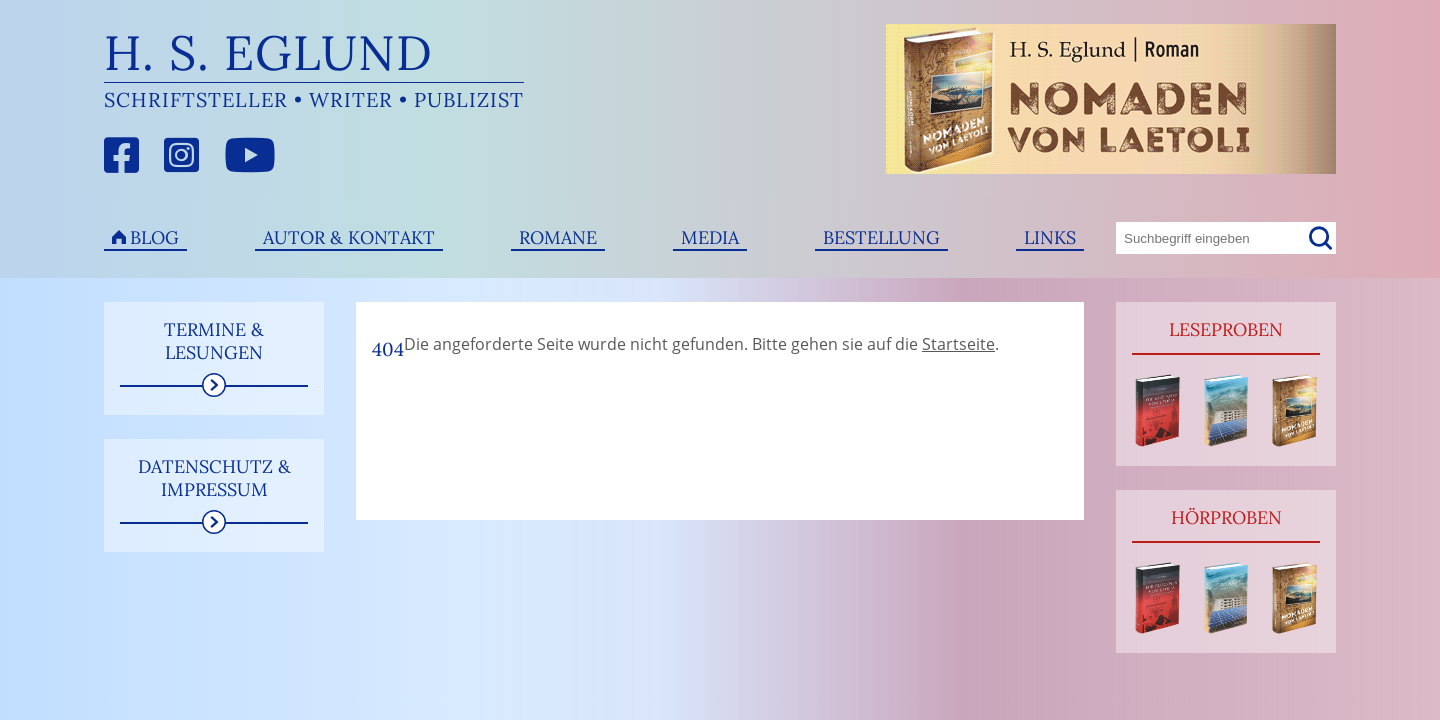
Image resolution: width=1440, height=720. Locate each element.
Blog (154, 237)
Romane (558, 237)
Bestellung (881, 237)
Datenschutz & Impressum (214, 478)
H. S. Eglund (268, 52)
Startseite (958, 344)
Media (710, 237)
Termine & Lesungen (214, 341)
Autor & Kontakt (349, 237)
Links (1050, 237)
